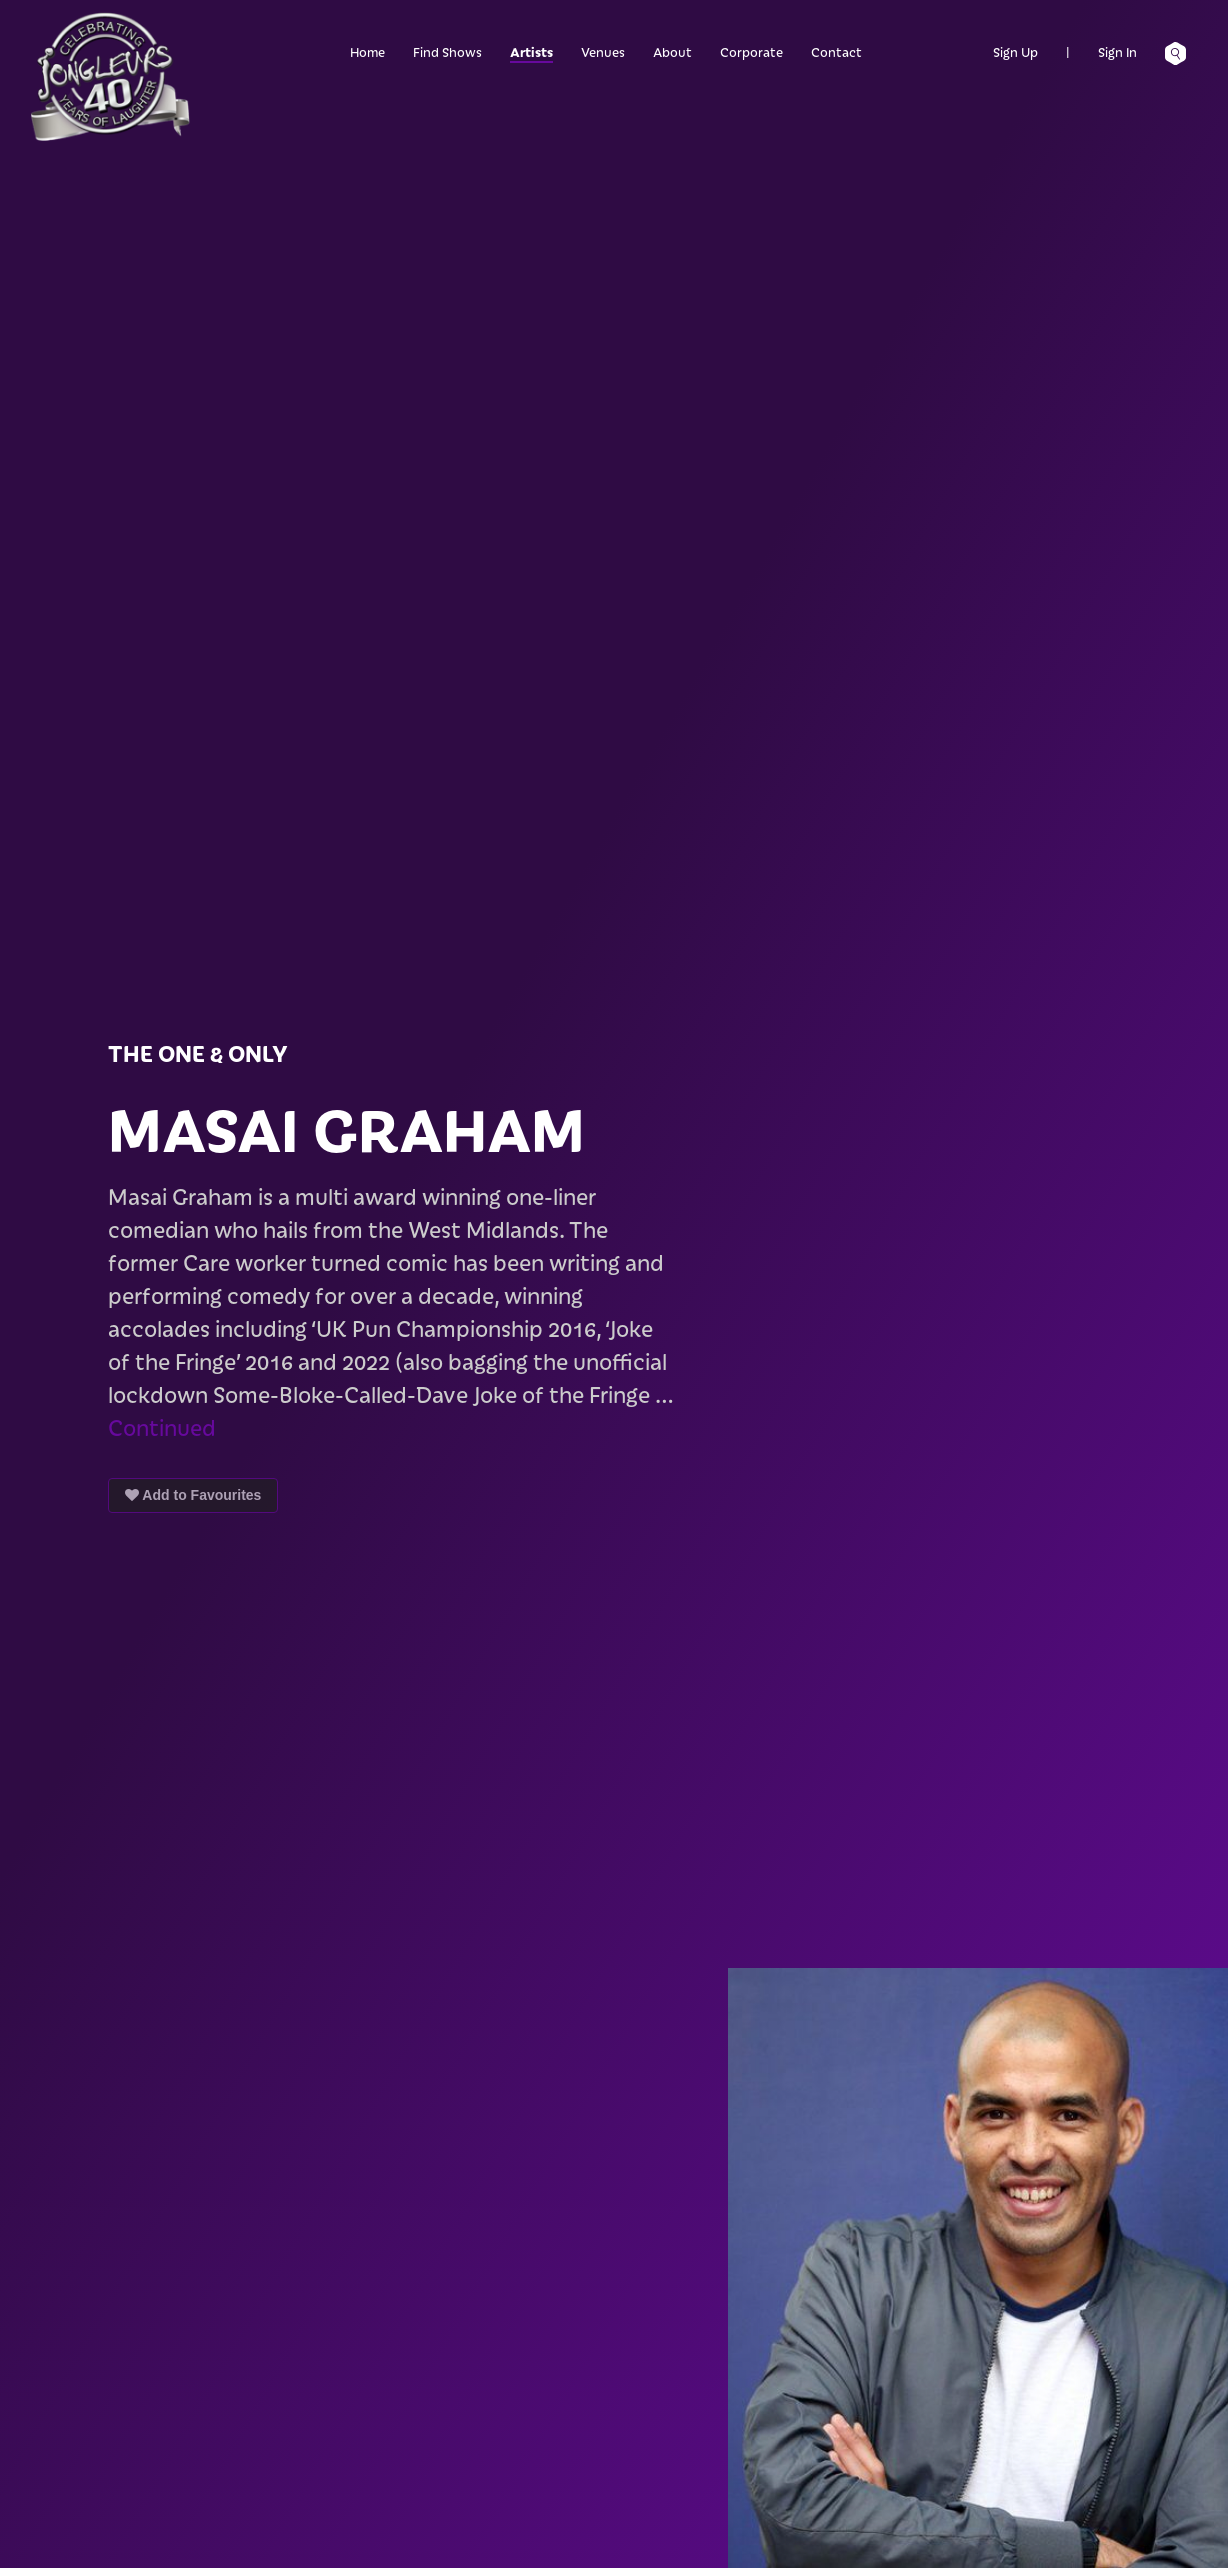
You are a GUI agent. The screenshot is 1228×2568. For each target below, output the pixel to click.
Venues (603, 51)
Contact (836, 51)
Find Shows (447, 51)
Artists (531, 51)
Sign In (1117, 51)
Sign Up (1015, 51)
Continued (162, 1427)
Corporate (751, 51)
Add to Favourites (193, 1495)
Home (367, 51)
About (672, 51)
